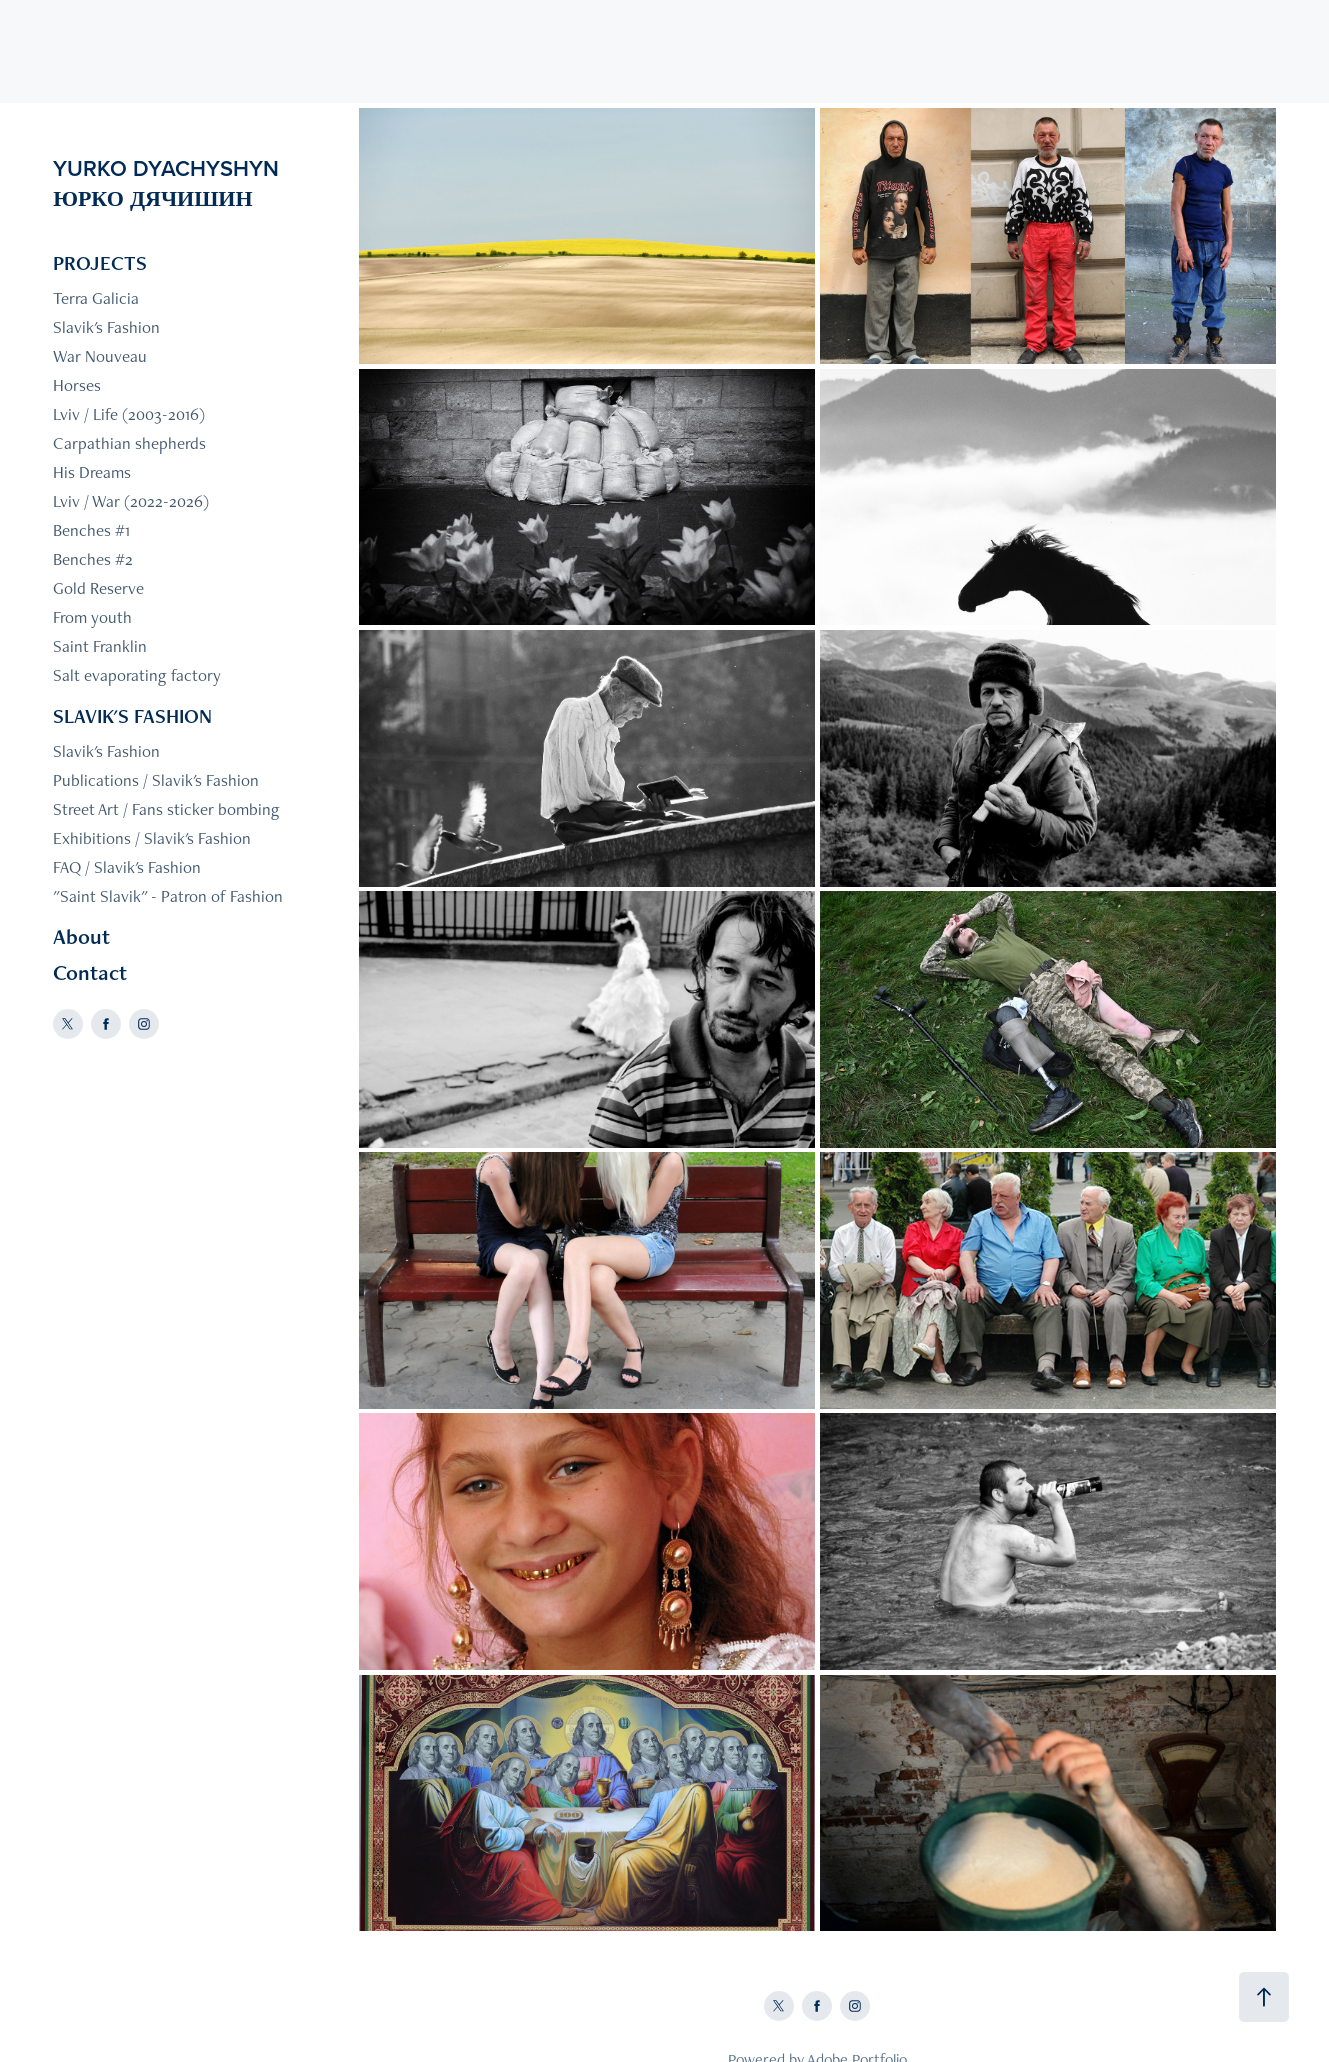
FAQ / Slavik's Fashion (127, 867)
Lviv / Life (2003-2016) (129, 414)
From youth (92, 617)
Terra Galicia (96, 298)
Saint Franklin (100, 646)
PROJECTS (100, 263)
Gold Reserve (98, 588)
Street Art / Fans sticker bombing (166, 809)
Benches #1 (91, 530)
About (81, 936)
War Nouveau (100, 356)
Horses (77, 385)
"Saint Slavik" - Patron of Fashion (168, 896)
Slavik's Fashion (106, 327)
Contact (90, 972)
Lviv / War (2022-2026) (131, 501)
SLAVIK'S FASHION (132, 716)
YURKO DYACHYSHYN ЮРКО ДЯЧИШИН (220, 183)
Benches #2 (93, 559)
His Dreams (92, 472)
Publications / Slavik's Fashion (156, 780)
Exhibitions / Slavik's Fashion (152, 838)
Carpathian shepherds (129, 443)
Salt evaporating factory (137, 675)
